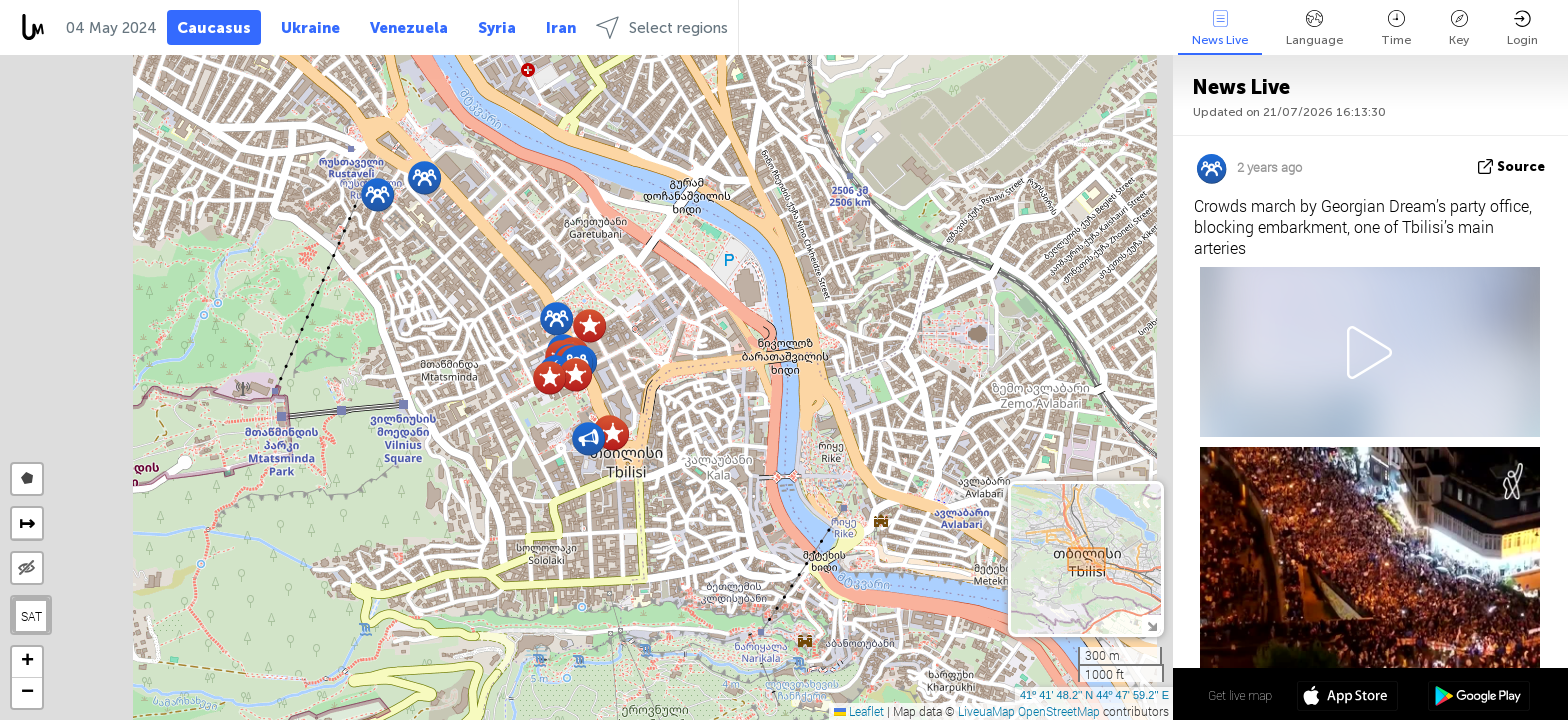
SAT (31, 616)
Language (1314, 28)
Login (1522, 28)
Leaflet (859, 711)
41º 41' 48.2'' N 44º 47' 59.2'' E (1094, 695)
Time (1396, 28)
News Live (1220, 28)
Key (1459, 28)
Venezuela (409, 28)
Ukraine (310, 28)
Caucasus (214, 28)
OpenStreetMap (1059, 711)
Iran (561, 28)
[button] (556, 318)
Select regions (662, 27)
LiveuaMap (986, 711)
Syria (497, 28)
